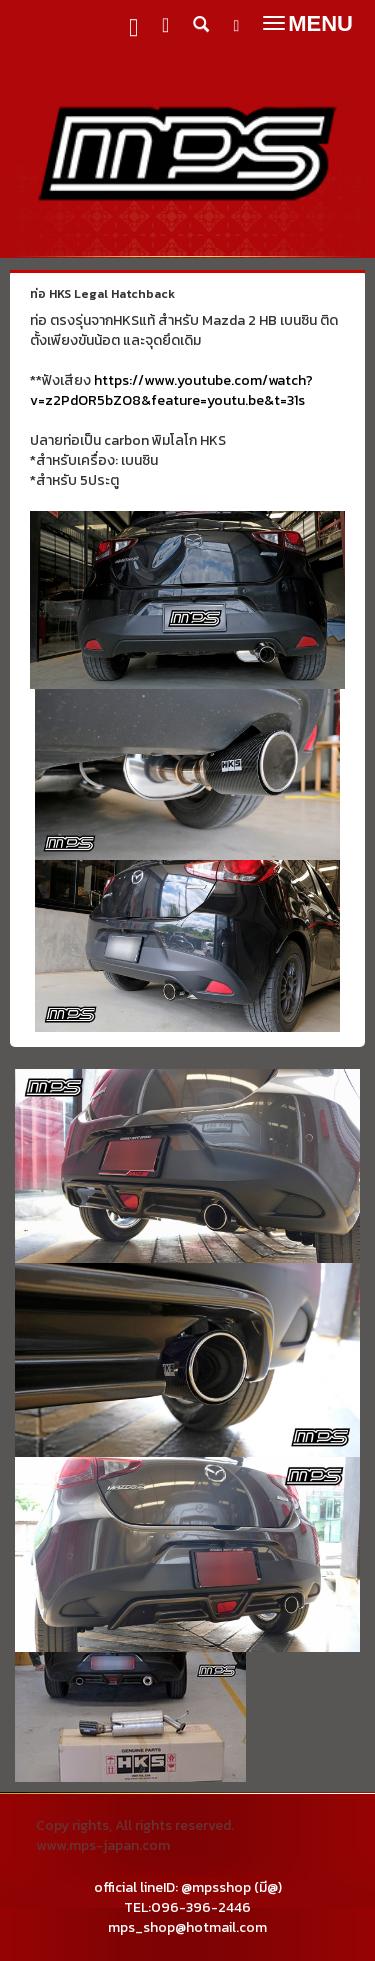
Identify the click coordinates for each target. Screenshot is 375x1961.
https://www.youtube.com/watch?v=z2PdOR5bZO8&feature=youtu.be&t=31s (171, 390)
